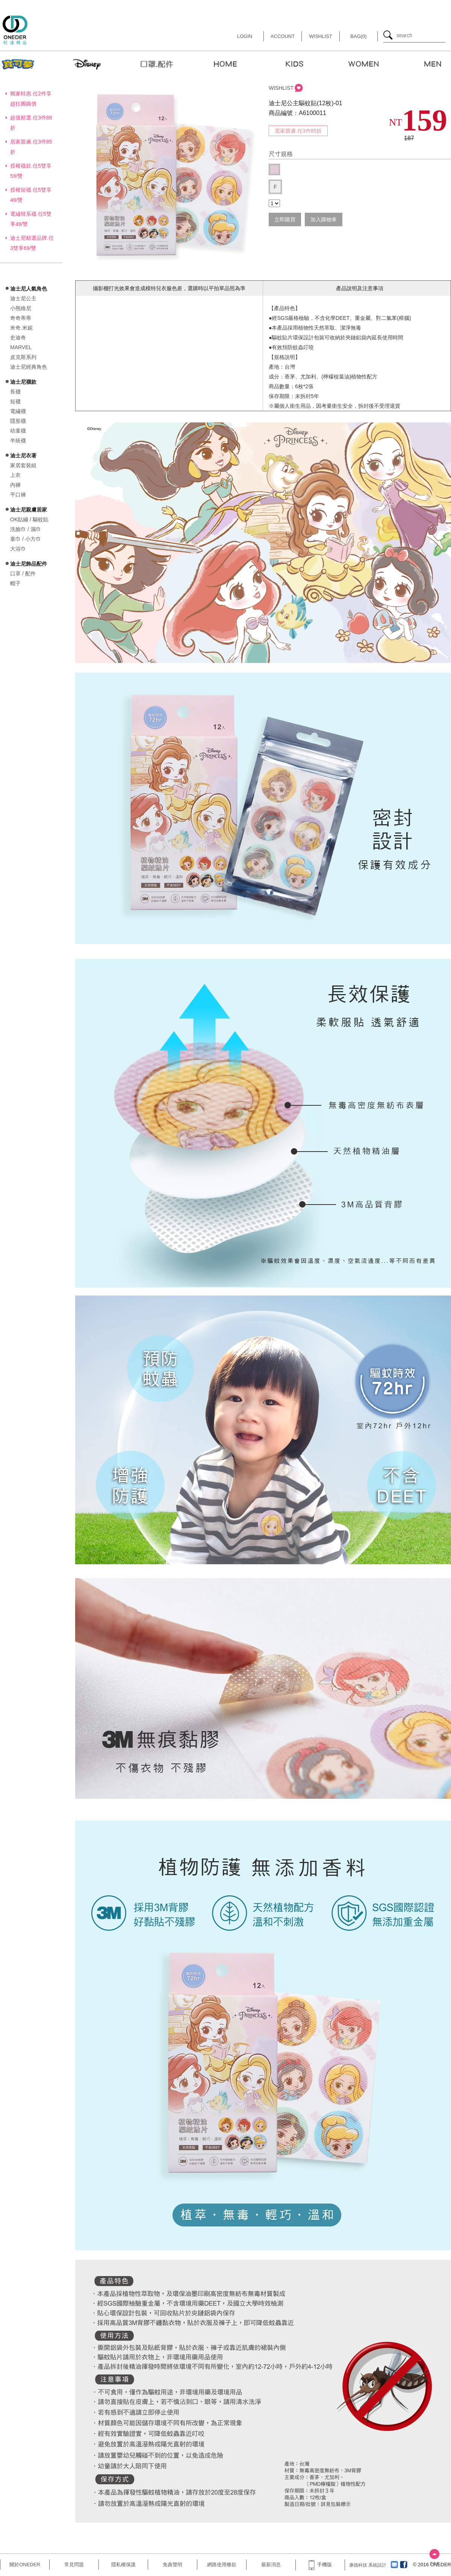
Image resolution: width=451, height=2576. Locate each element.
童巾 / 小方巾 (25, 539)
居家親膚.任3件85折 (298, 131)
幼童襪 (18, 431)
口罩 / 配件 (23, 574)
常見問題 (74, 2564)
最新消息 (271, 2564)
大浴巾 (18, 549)
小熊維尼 (20, 308)
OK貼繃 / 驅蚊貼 (29, 519)
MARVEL (21, 347)
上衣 (15, 475)
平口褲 (18, 495)
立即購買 (284, 219)
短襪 (15, 401)
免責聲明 (172, 2564)
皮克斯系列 (23, 357)
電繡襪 (18, 411)
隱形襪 (18, 421)
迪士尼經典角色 (28, 367)
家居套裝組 (23, 465)
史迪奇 (18, 337)
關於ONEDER (24, 2564)
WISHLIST (281, 88)
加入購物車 (323, 219)
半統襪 (18, 440)
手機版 (320, 2564)
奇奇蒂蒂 (20, 318)
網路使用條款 (221, 2564)
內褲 (15, 485)
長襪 (15, 392)
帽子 (15, 583)
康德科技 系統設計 (367, 2565)
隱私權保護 (123, 2564)
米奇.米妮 (21, 328)
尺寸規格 (281, 154)
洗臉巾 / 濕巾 (25, 529)
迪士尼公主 (23, 298)
